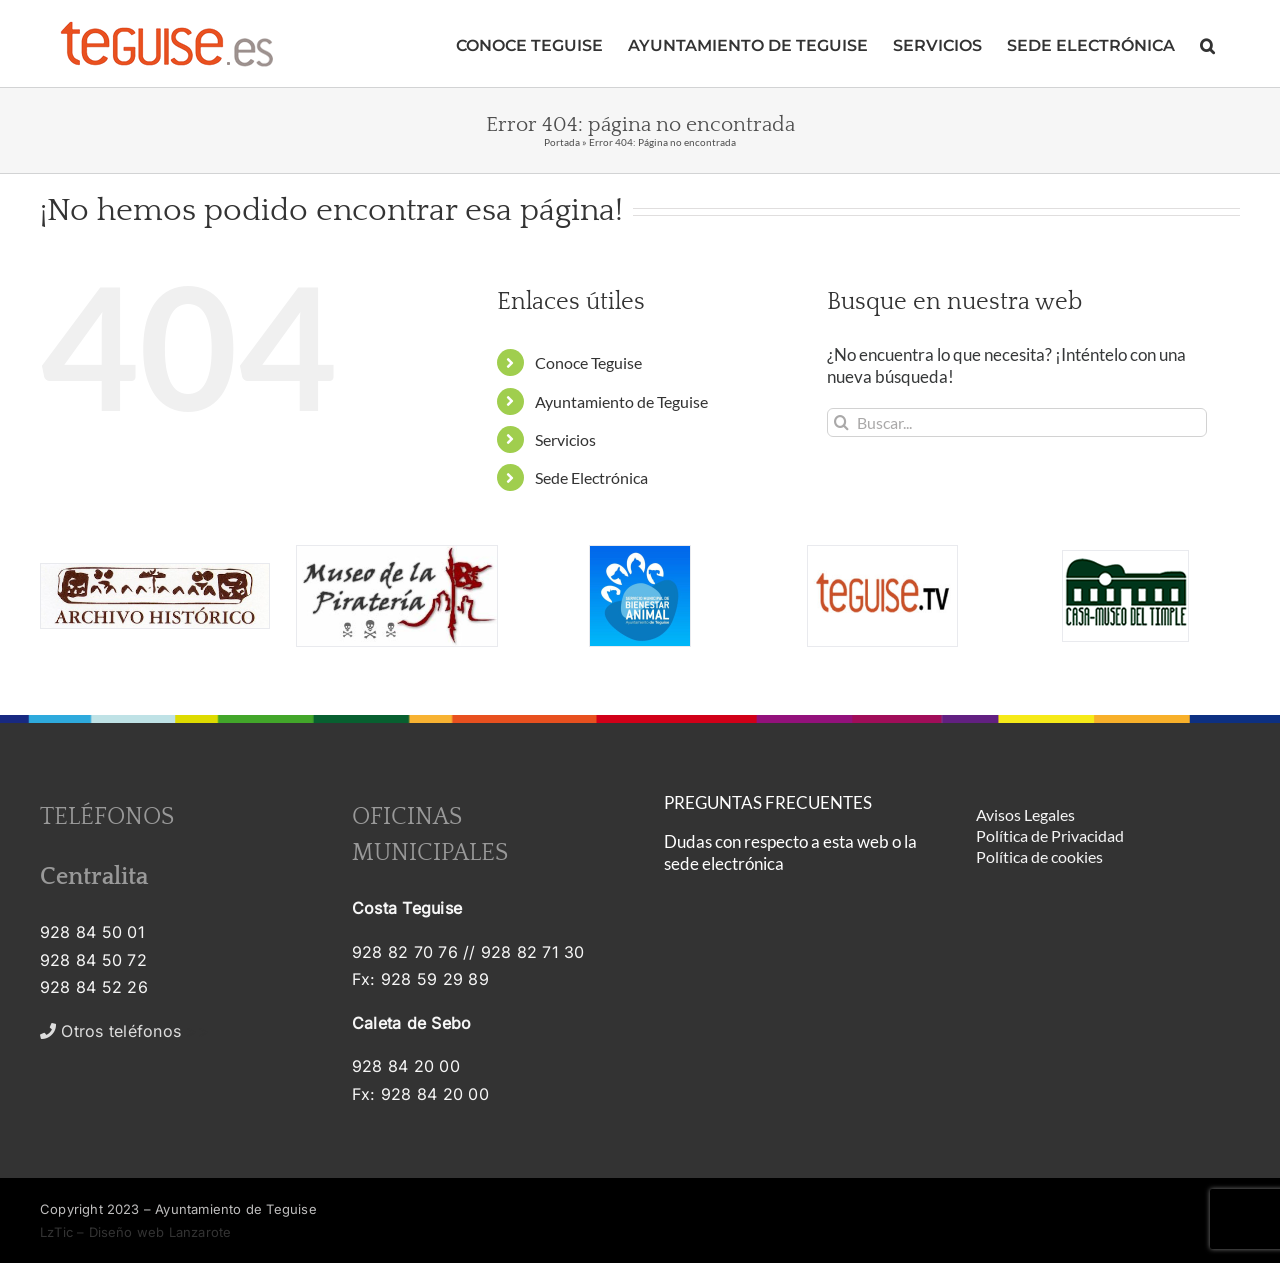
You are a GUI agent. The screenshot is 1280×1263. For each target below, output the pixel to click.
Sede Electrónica (591, 477)
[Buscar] (841, 422)
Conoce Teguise (588, 362)
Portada (562, 142)
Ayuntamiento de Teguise (621, 401)
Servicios (565, 439)
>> (124, 1031)
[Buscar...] (1017, 422)
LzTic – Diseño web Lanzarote (135, 1232)
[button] (1207, 43)
